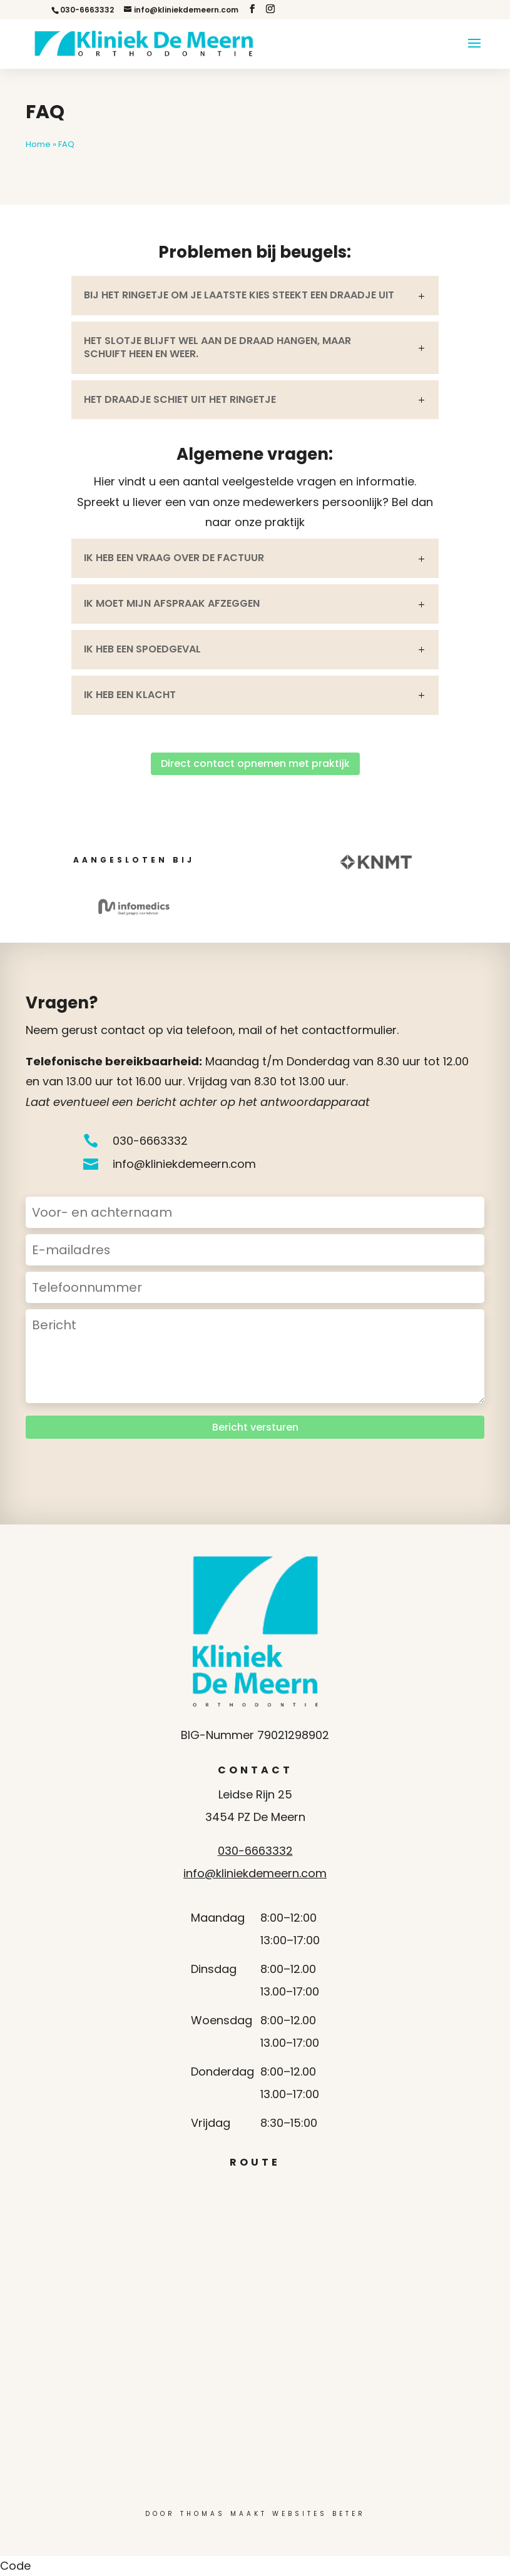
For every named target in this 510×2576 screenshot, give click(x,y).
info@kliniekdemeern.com (255, 1873)
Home (38, 144)
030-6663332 (255, 1850)
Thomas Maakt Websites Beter (272, 2513)
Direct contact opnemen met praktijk (255, 763)
